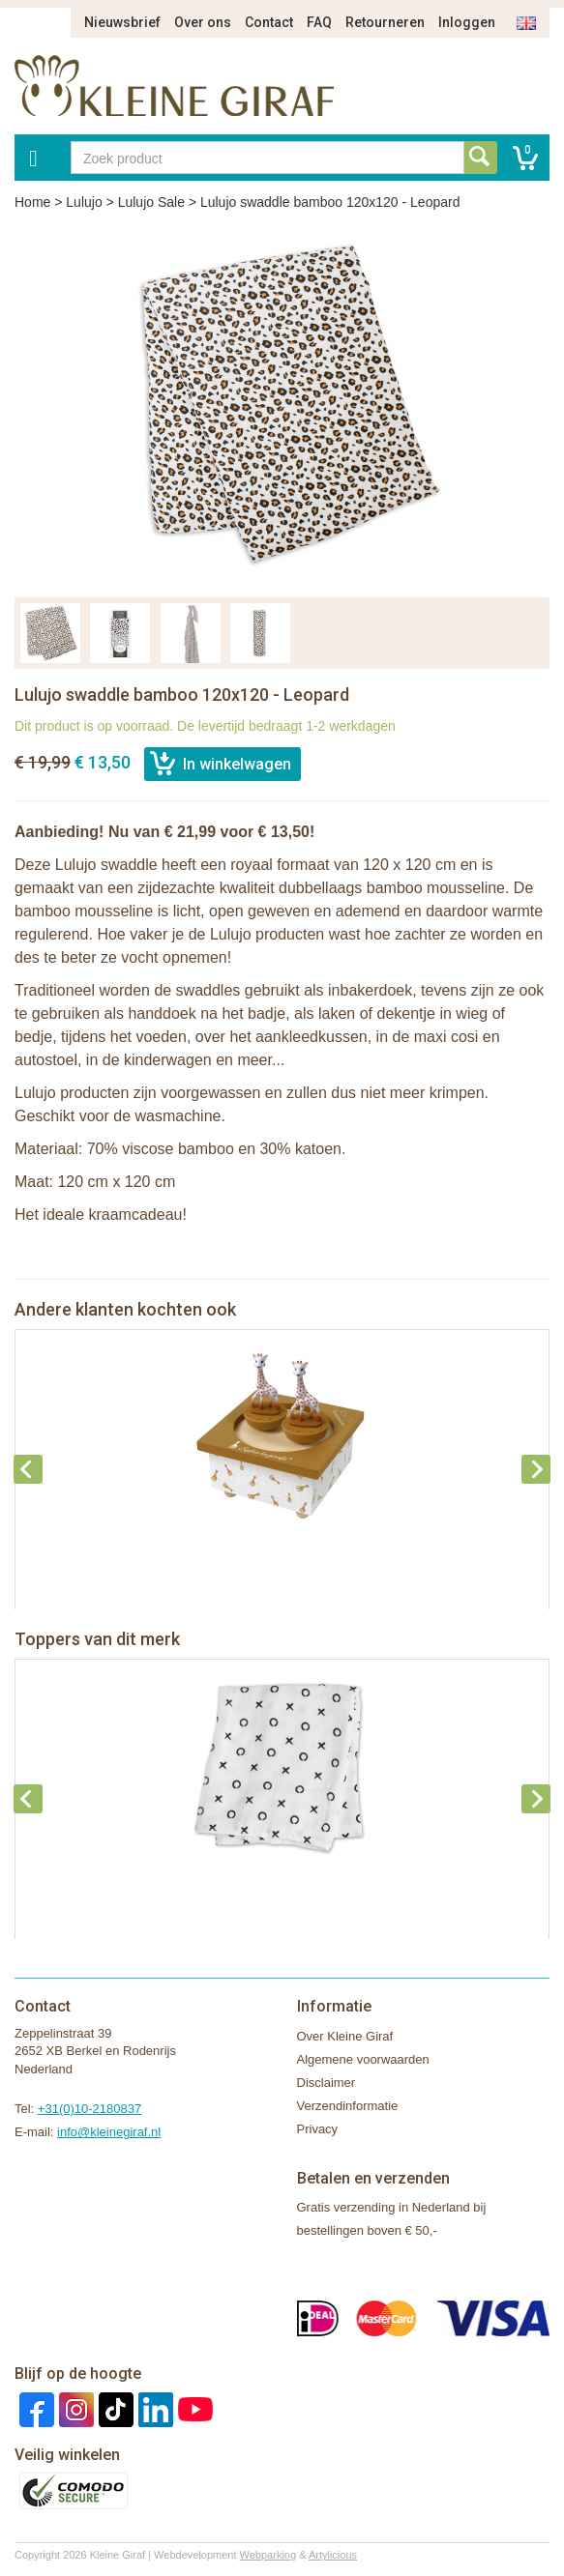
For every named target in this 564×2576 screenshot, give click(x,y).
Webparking (268, 2555)
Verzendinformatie (348, 2105)
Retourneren (385, 22)
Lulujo (84, 202)
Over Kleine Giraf (345, 2036)
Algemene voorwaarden (363, 2059)
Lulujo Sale (151, 202)
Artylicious (333, 2555)
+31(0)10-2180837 (89, 2108)
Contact (269, 22)
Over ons (202, 22)
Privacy (318, 2129)
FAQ (319, 22)
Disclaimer (326, 2082)
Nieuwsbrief (122, 22)
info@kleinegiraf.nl (109, 2132)
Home (32, 202)
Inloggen (466, 22)
